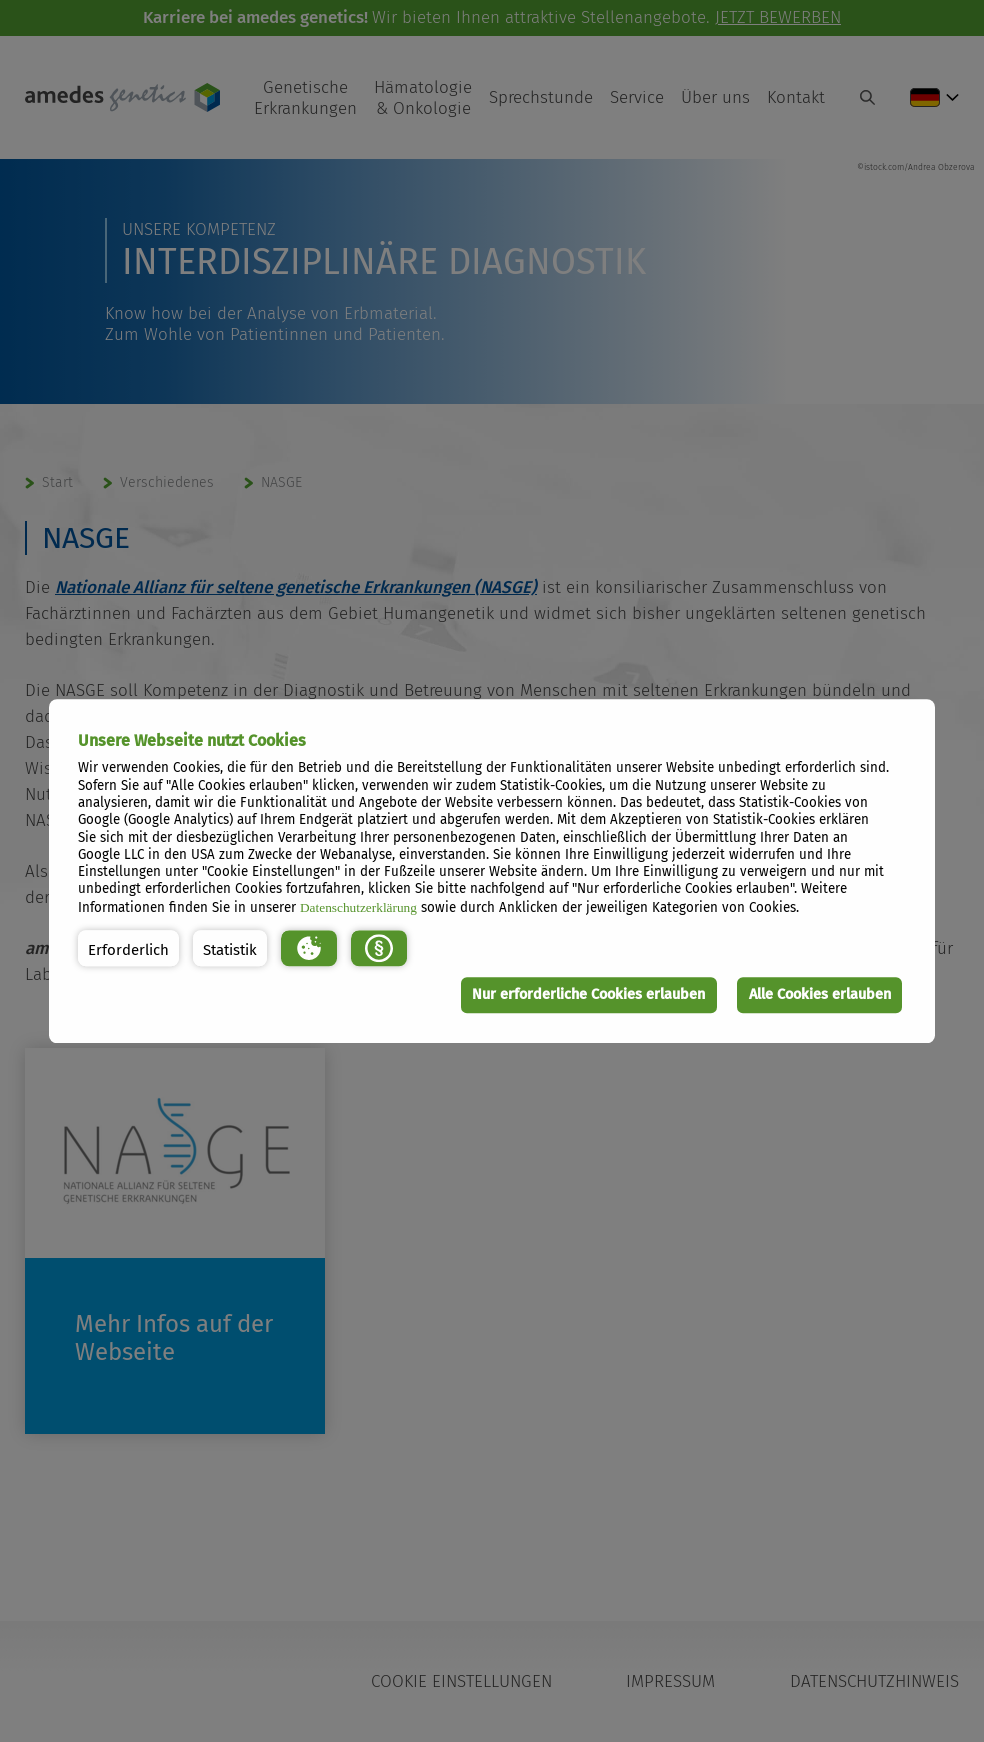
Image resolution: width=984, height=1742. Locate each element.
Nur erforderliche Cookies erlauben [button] (588, 994)
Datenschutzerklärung (358, 907)
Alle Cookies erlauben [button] (819, 994)
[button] (128, 949)
